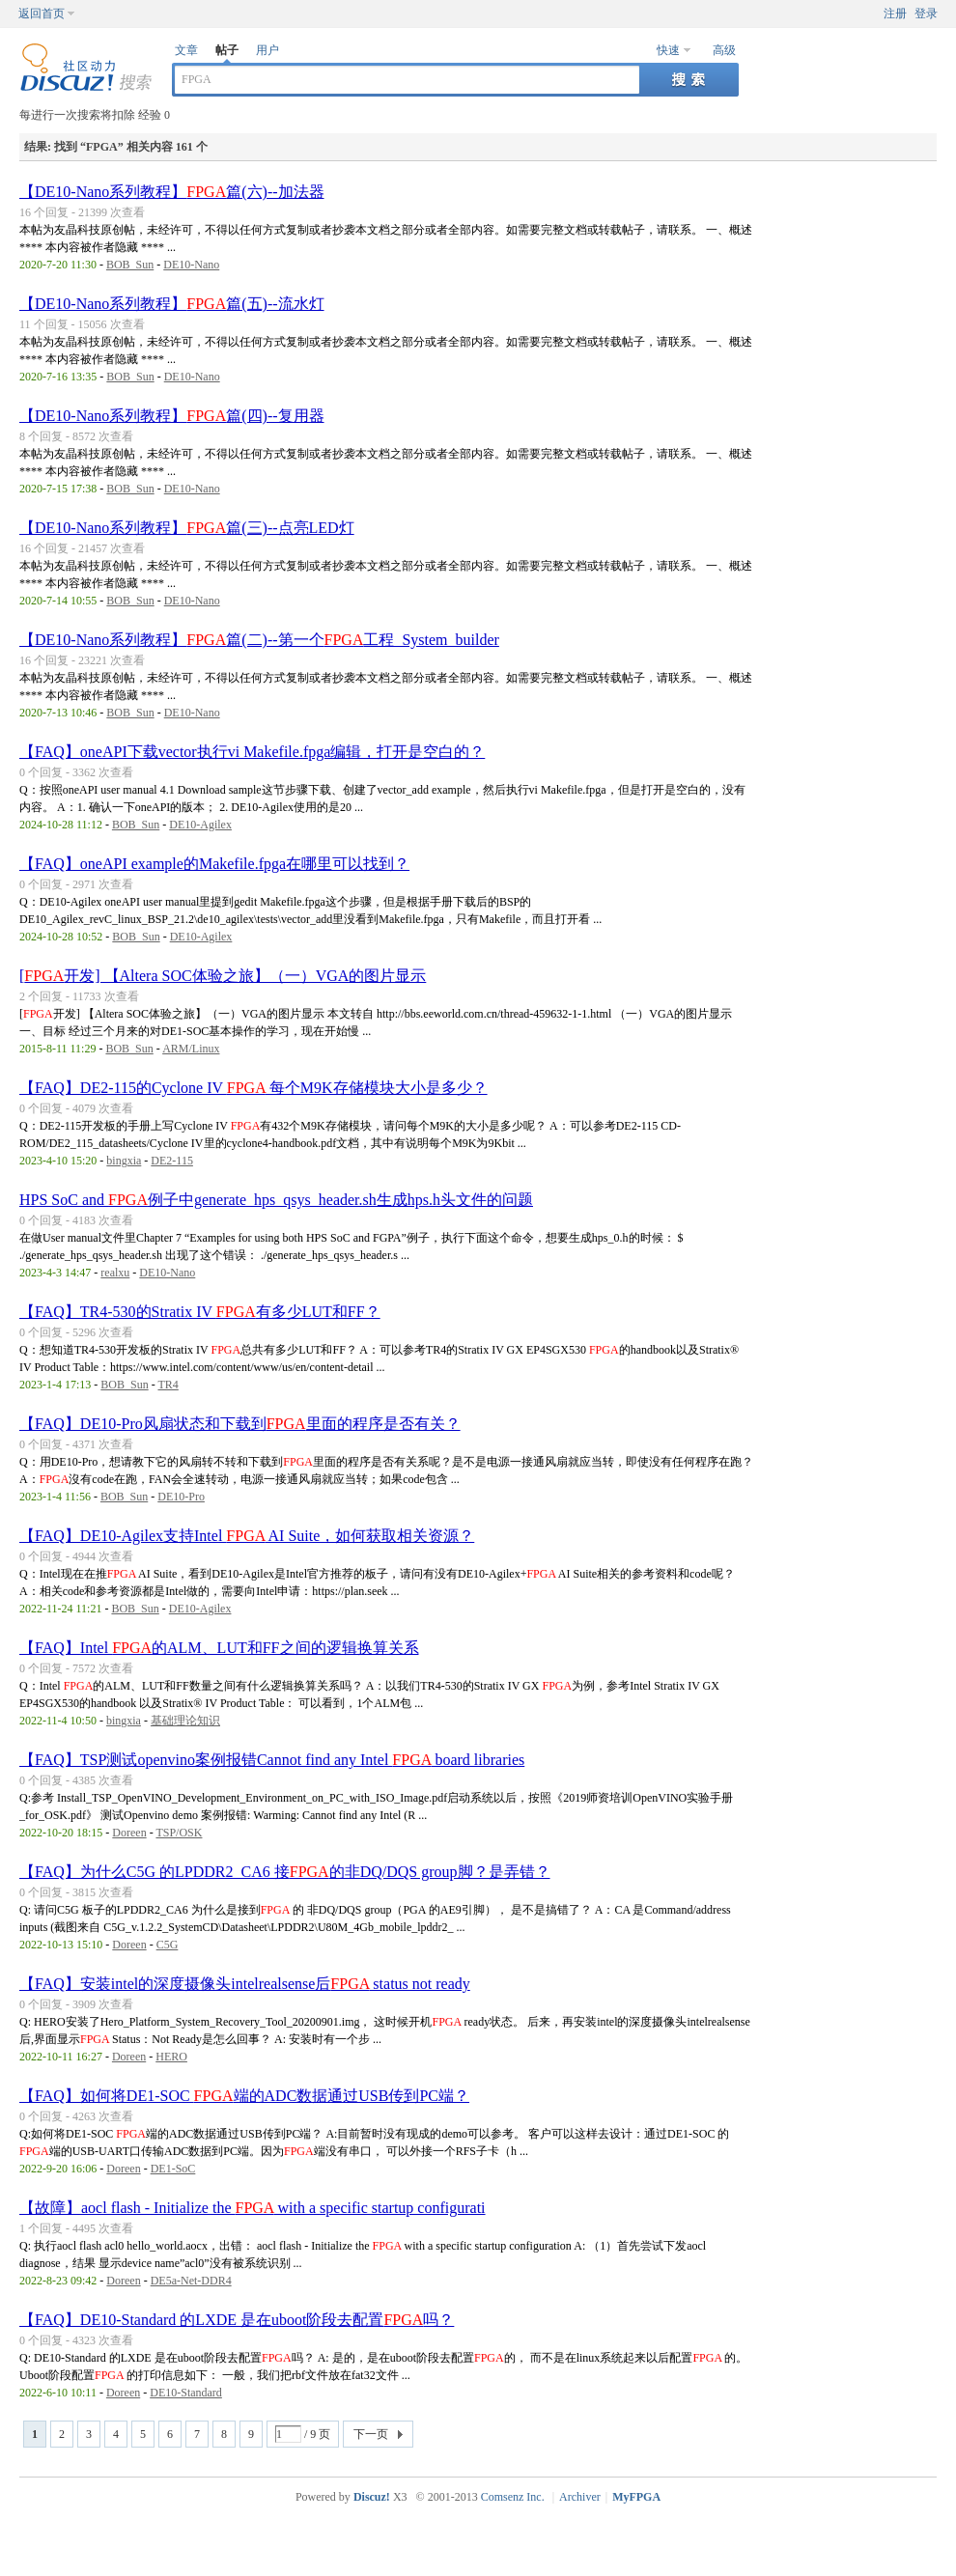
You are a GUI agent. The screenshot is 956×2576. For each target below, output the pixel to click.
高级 (724, 50)
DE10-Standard (186, 2392)
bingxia (123, 1160)
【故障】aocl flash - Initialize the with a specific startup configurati (252, 2207)
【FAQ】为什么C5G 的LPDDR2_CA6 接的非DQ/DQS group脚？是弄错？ (284, 1871)
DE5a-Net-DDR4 (191, 2280)
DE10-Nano (191, 264)
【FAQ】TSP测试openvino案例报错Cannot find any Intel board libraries (271, 1759)
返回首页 (41, 13)
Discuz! (371, 2497)
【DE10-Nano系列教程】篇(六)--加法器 (171, 191)
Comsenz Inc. (513, 2497)
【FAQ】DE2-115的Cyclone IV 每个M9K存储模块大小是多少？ (253, 1087)
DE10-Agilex (200, 824)
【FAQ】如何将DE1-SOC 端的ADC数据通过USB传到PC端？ (244, 2095)
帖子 (227, 50)
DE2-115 (172, 1160)
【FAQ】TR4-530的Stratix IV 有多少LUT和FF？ (199, 1311)
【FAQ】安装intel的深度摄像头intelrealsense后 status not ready (244, 1983)
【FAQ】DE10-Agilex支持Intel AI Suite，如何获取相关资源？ (246, 1535)
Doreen (129, 1832)
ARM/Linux (190, 1048)
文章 (186, 50)
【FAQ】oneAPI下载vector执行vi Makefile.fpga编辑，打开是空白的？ (252, 751)
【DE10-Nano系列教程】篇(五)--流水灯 (171, 303)
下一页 (370, 2434)
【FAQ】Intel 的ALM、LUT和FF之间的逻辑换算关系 (219, 1647)
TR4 (167, 1384)
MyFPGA (636, 2497)
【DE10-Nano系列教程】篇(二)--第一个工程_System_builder (259, 639)
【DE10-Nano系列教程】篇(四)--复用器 (171, 415)
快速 (668, 50)
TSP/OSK (178, 1832)
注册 (895, 13)
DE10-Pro (181, 1496)
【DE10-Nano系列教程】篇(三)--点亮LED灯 (186, 527)
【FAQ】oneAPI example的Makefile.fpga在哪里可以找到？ (214, 863)
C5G (167, 1944)
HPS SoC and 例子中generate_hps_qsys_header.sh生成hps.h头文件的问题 (276, 1199)
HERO (171, 2056)
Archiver (580, 2497)
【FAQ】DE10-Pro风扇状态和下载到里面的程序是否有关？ (240, 1423)
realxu (114, 1272)
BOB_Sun (130, 264)
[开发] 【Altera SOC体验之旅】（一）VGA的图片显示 (222, 975)
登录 (926, 13)
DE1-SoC (173, 2168)
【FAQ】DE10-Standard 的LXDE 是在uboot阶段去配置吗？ (236, 2319)
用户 (267, 50)
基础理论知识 (185, 1720)
